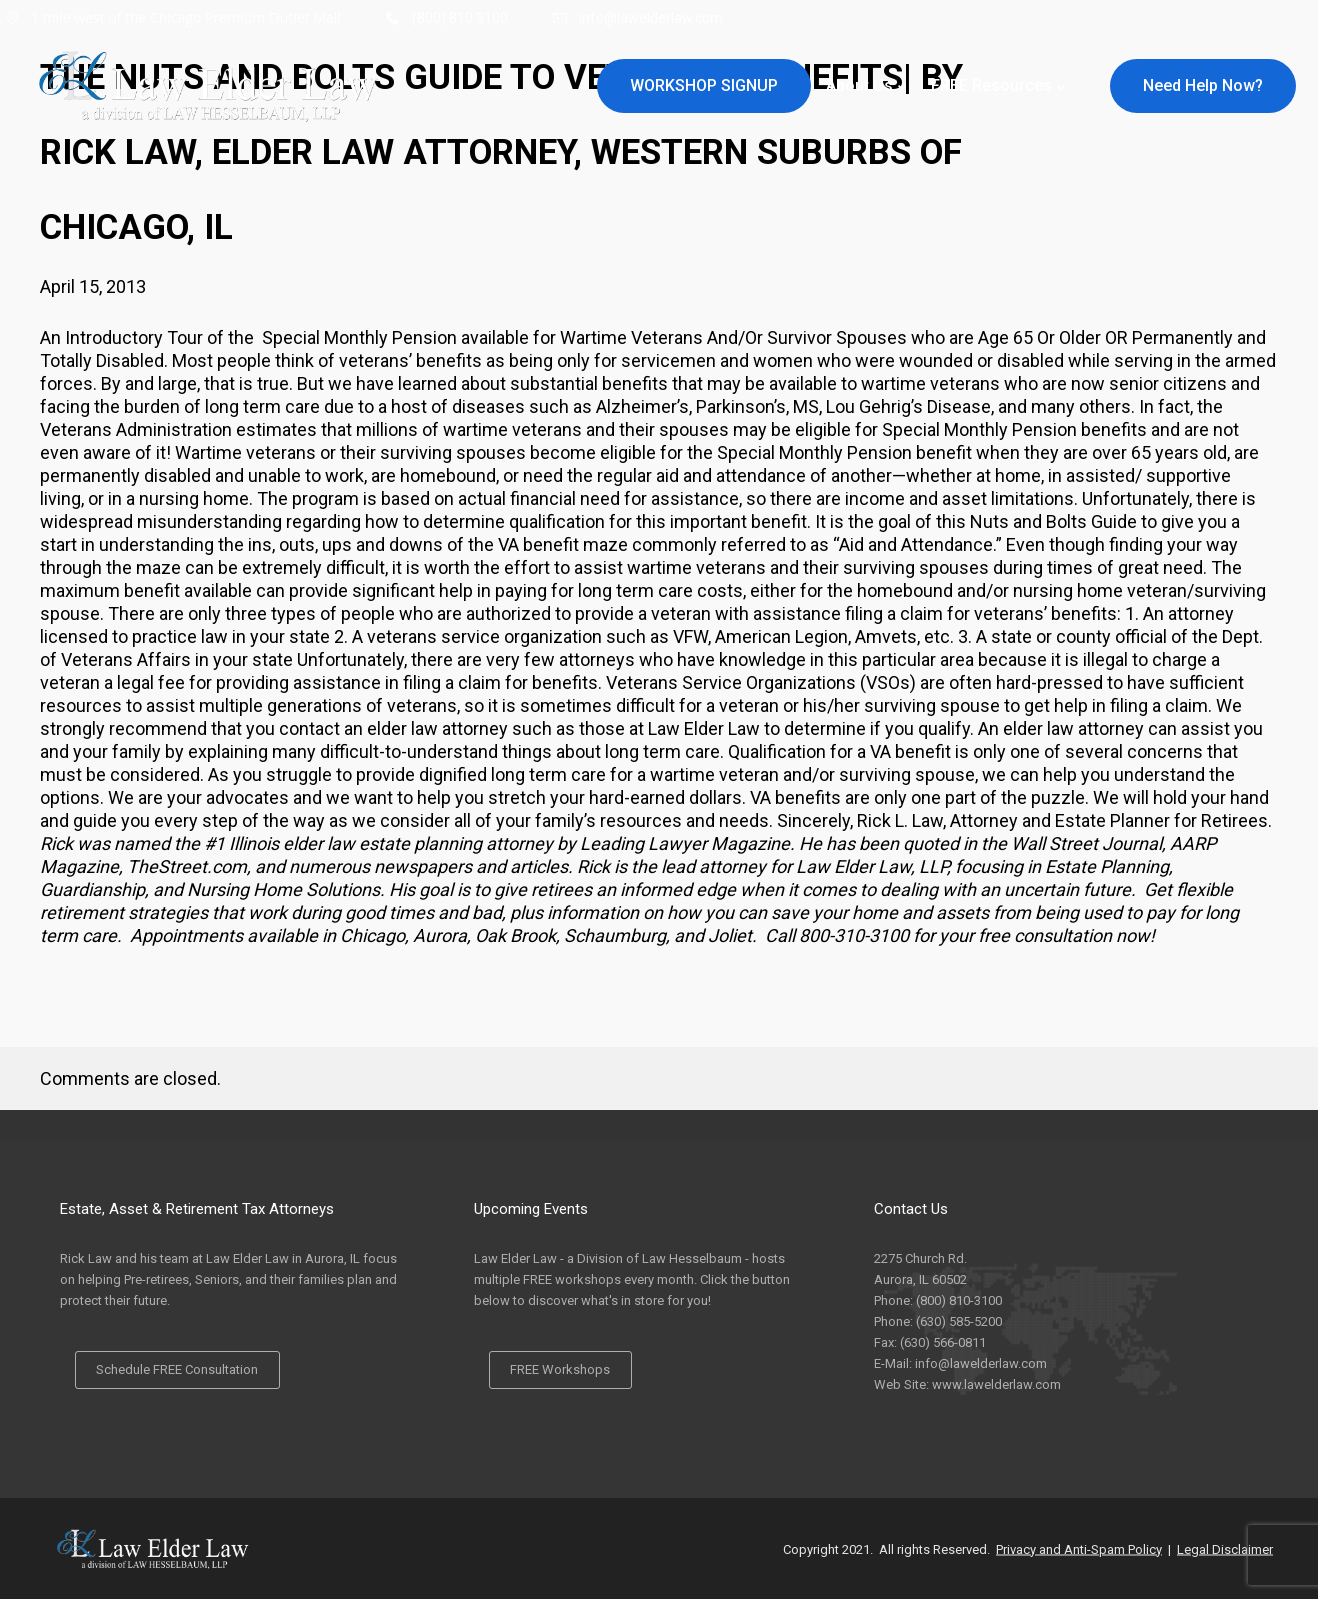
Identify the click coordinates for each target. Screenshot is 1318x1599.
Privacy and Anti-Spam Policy (1079, 1548)
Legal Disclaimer (1225, 1548)
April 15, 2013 (93, 286)
